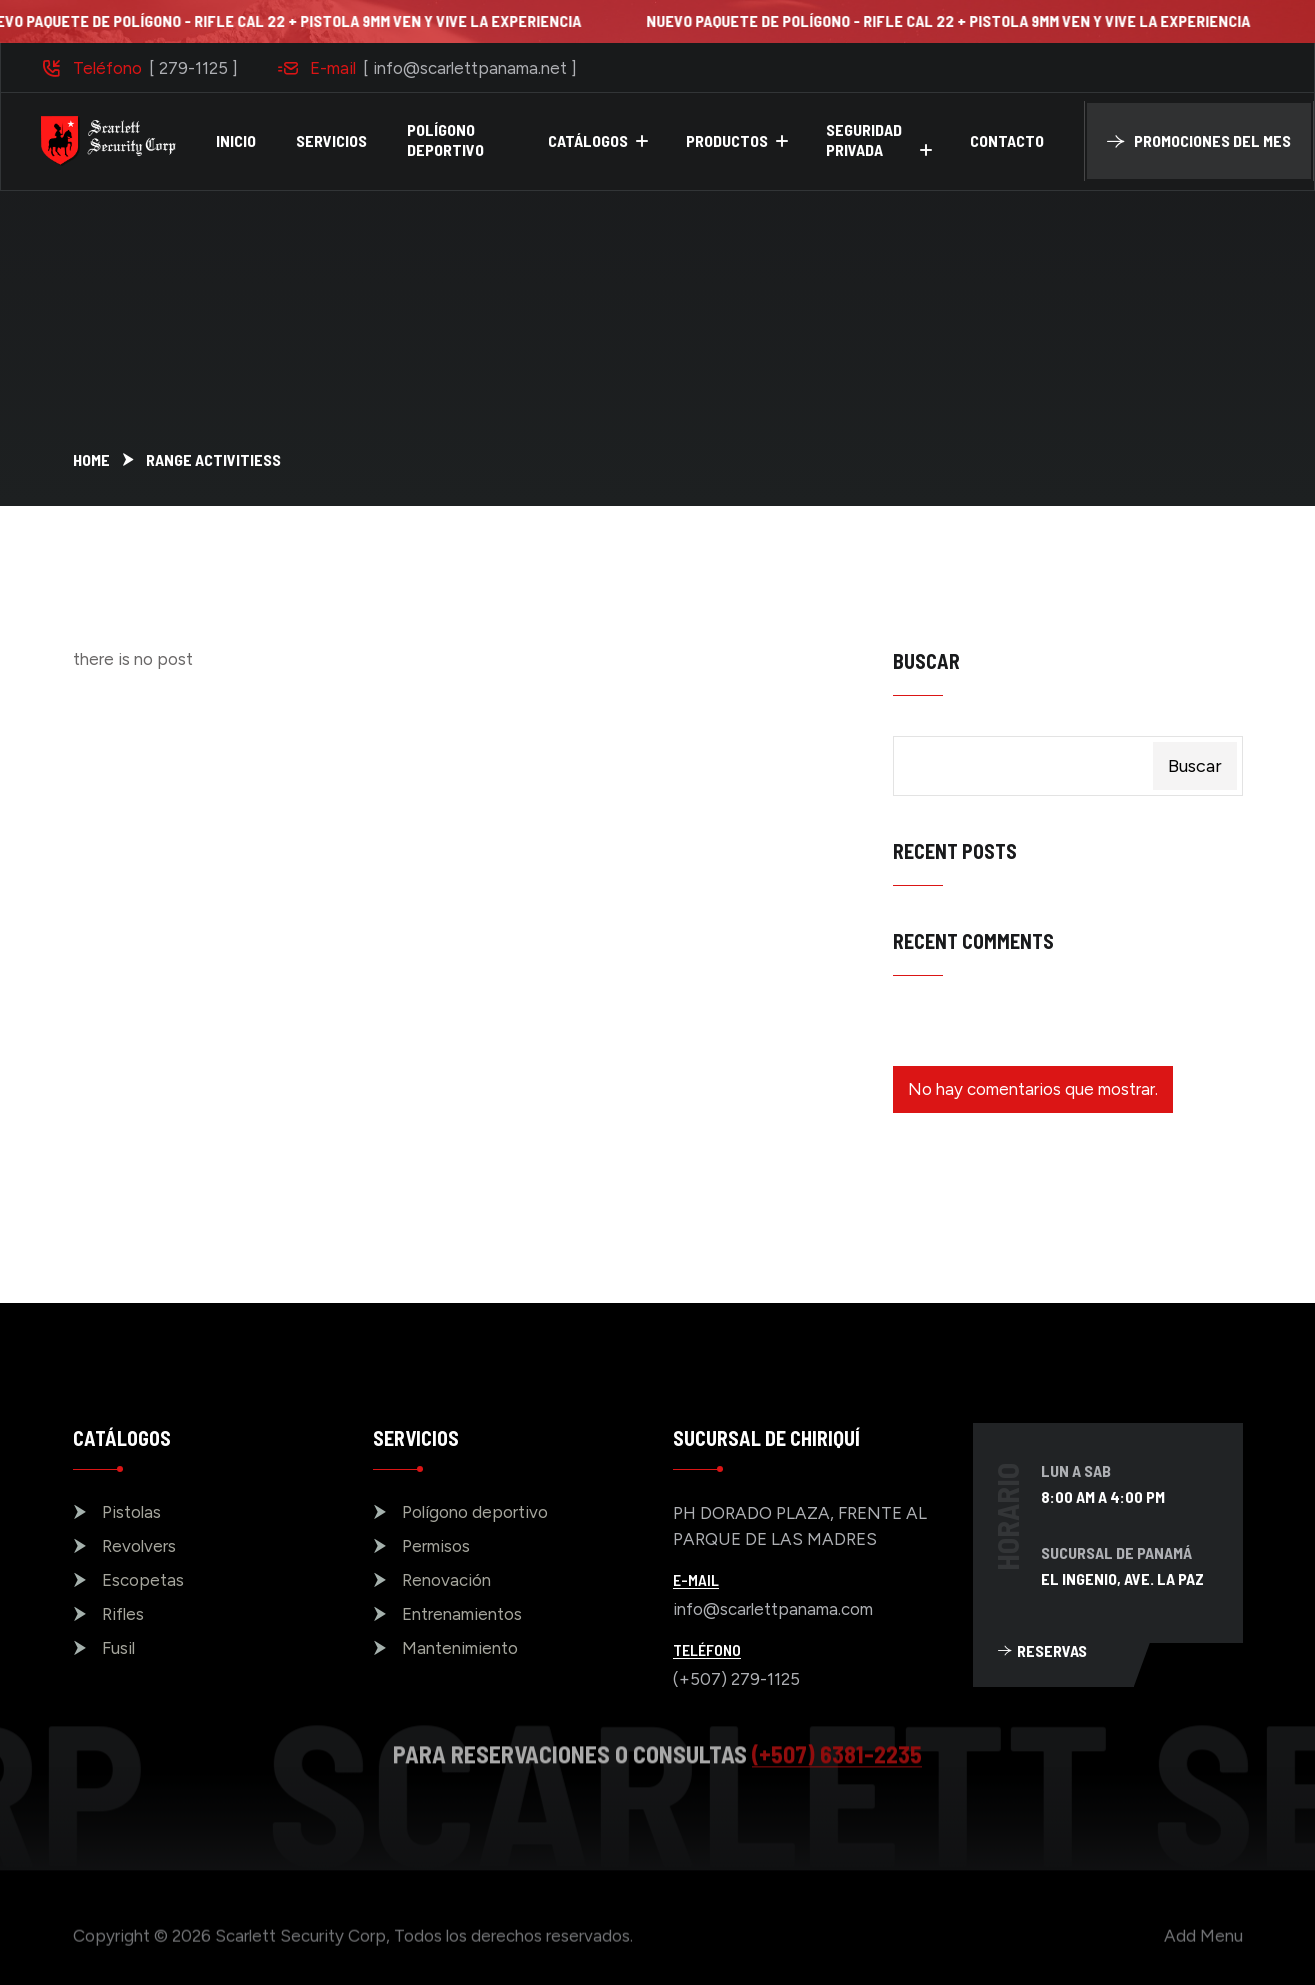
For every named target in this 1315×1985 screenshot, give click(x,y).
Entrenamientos (462, 1614)
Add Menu (1203, 1943)
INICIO (236, 140)
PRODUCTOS (727, 140)
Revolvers (139, 1546)
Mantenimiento (460, 1648)
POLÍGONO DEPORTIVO (445, 139)
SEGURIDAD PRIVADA (864, 139)
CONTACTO (1007, 140)
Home (91, 459)
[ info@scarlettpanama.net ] (470, 68)
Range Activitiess (213, 459)
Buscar (926, 661)
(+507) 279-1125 (736, 1679)
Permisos (436, 1546)
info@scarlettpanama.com (773, 1609)
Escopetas (143, 1580)
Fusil (118, 1648)
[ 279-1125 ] (193, 68)
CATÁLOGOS (588, 140)
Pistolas (131, 1512)
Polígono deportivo (475, 1512)
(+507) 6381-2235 (837, 1745)
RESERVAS (1042, 1650)
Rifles (123, 1614)
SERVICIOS (331, 140)
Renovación (446, 1580)
